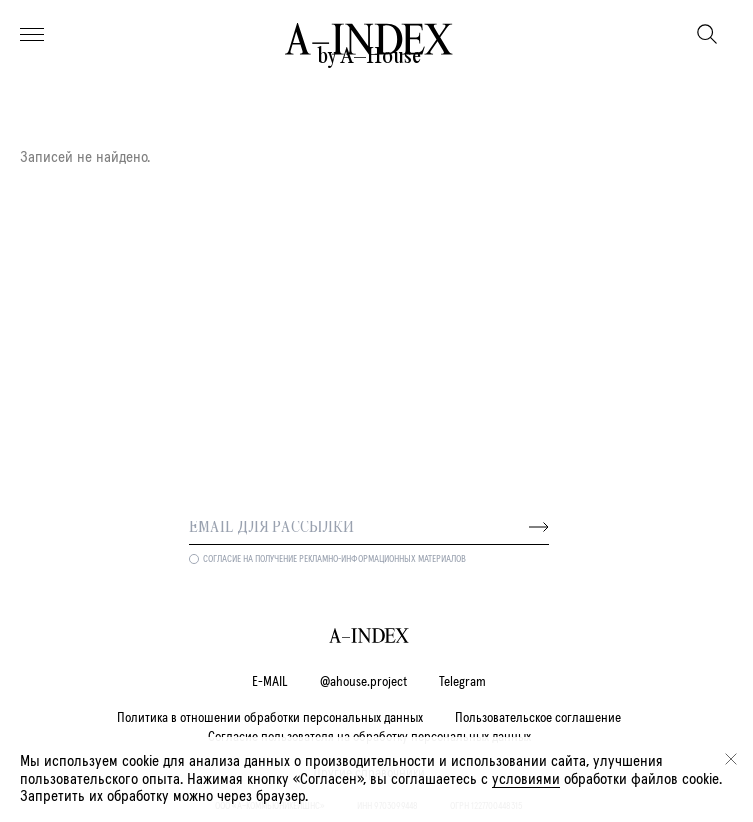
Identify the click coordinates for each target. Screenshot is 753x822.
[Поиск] (707, 34)
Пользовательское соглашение (538, 718)
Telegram (462, 682)
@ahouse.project (363, 682)
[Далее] (539, 527)
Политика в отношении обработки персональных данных (270, 718)
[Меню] (32, 35)
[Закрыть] (731, 759)
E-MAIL (270, 682)
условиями (526, 779)
